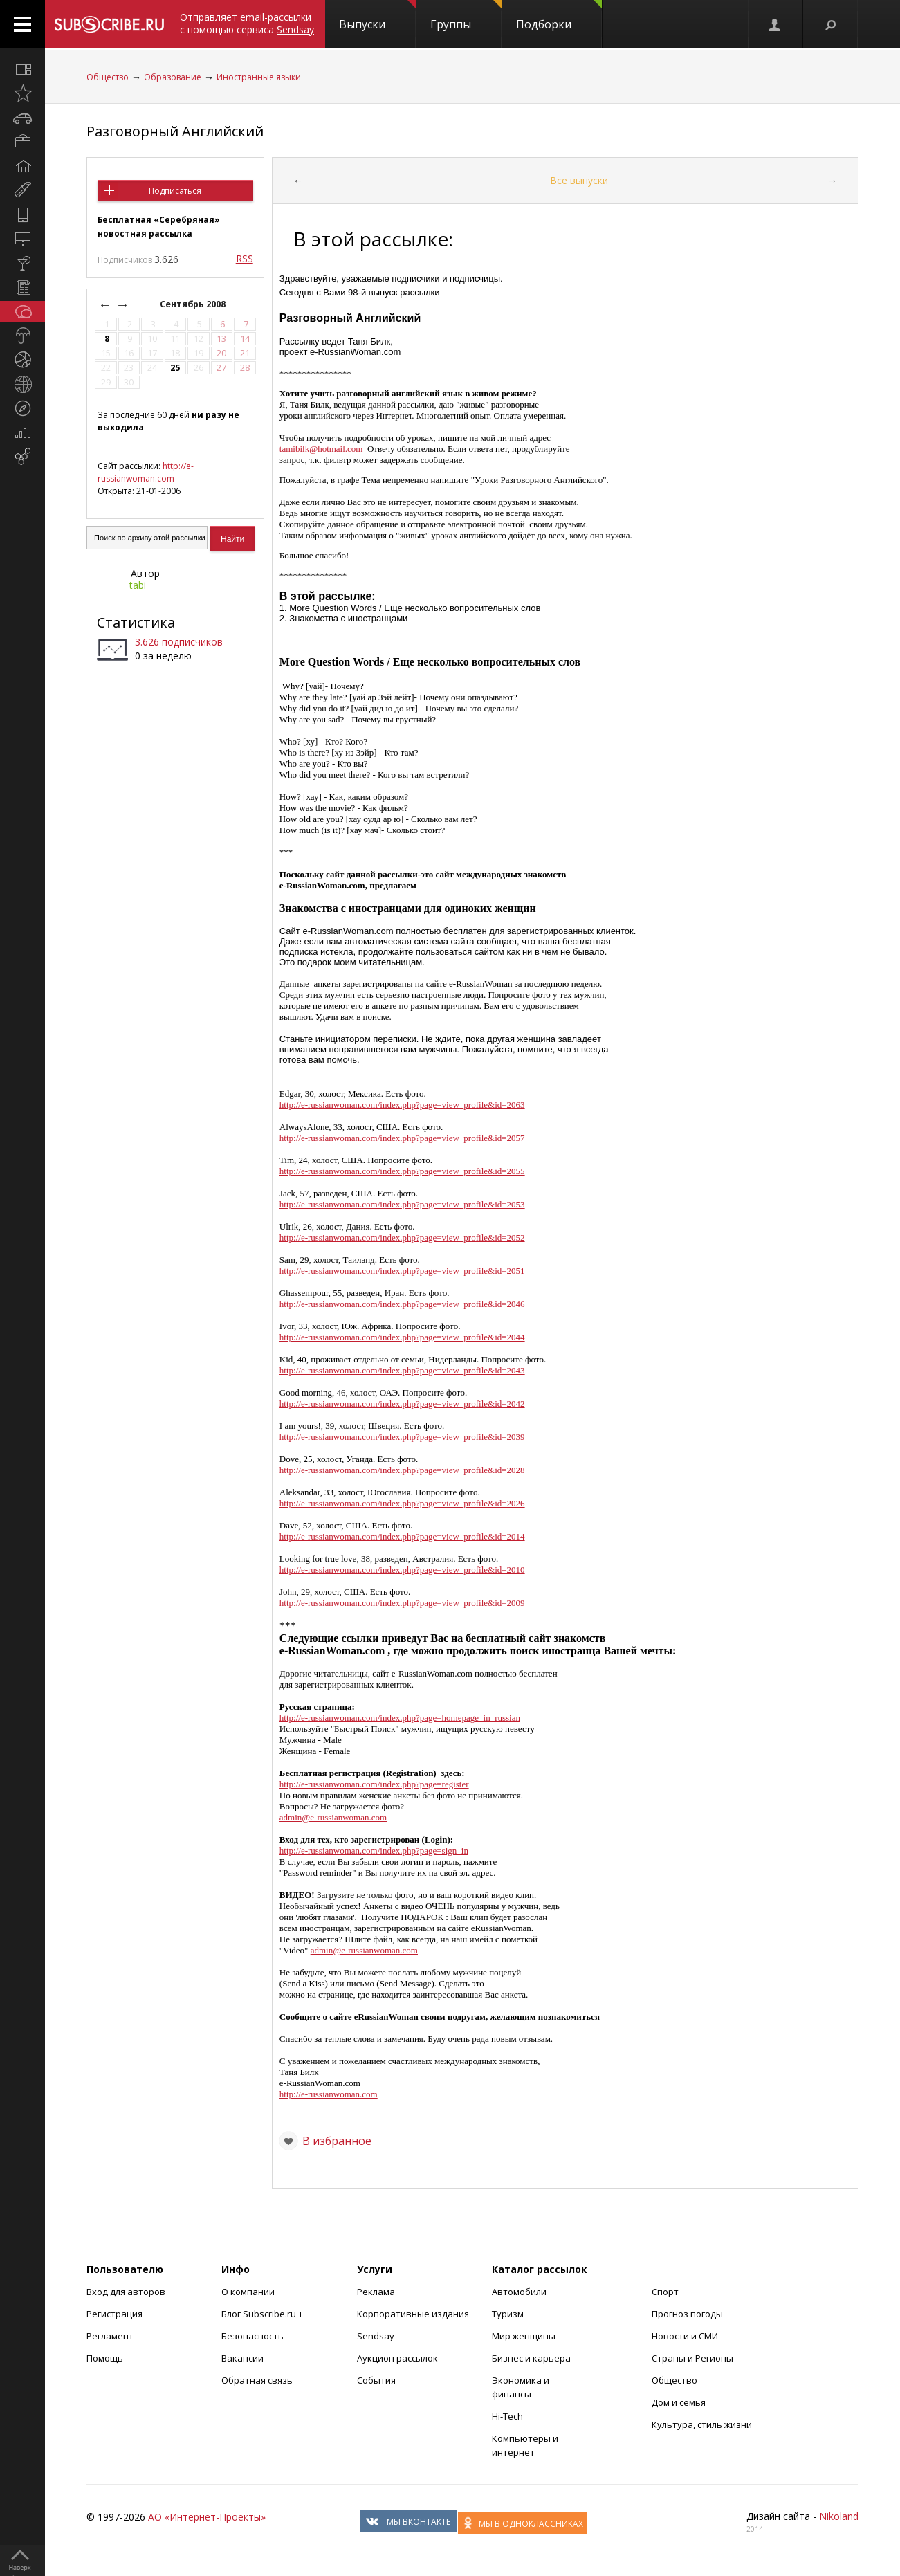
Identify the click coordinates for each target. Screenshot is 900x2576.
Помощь (104, 2358)
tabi (137, 585)
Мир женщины (523, 2336)
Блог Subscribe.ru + (263, 2314)
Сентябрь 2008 (194, 304)
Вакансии (242, 2358)
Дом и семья (679, 2402)
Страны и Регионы (692, 2358)
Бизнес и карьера (531, 2358)
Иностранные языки (259, 77)
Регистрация (114, 2314)
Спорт (665, 2291)
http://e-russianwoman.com (146, 472)
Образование (172, 77)
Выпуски (377, 16)
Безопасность (252, 2336)
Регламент (110, 2336)
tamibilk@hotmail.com (321, 449)
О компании (248, 2291)
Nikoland (838, 2516)
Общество (107, 77)
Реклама (376, 2291)
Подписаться (175, 191)
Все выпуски (579, 180)
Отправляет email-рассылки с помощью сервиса (247, 23)
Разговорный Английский (175, 131)
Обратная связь (257, 2380)
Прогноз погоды (687, 2314)
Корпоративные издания (413, 2314)
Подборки (559, 16)
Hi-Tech (507, 2416)
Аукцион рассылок (397, 2358)
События (376, 2380)
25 (175, 368)
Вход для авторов (125, 2291)
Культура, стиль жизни (702, 2424)
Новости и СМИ (685, 2336)
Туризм (508, 2314)
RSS (244, 258)
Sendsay (375, 2336)
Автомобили (519, 2291)
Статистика (136, 622)
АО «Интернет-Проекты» (207, 2516)
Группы (466, 16)
